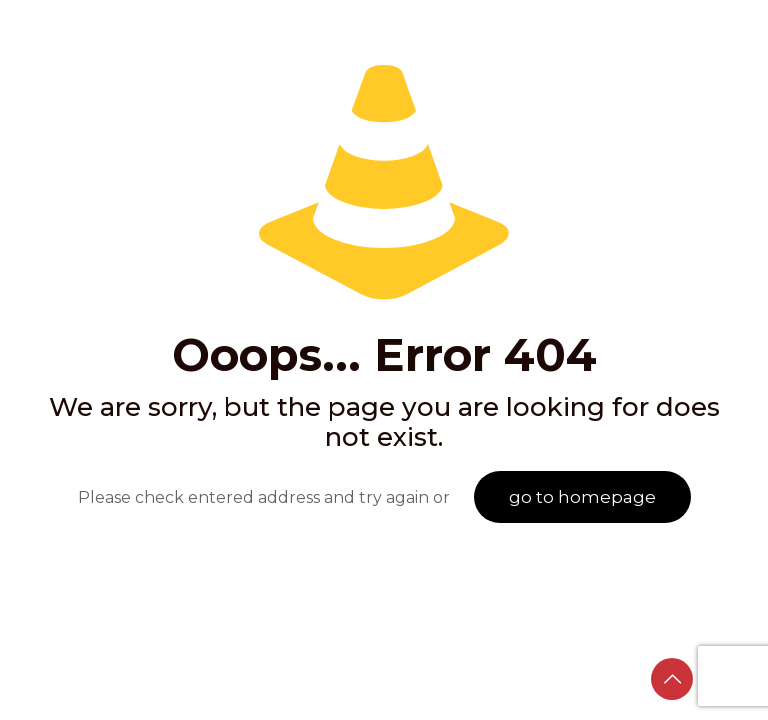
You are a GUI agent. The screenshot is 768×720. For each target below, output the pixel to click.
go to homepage (582, 497)
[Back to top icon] (672, 679)
